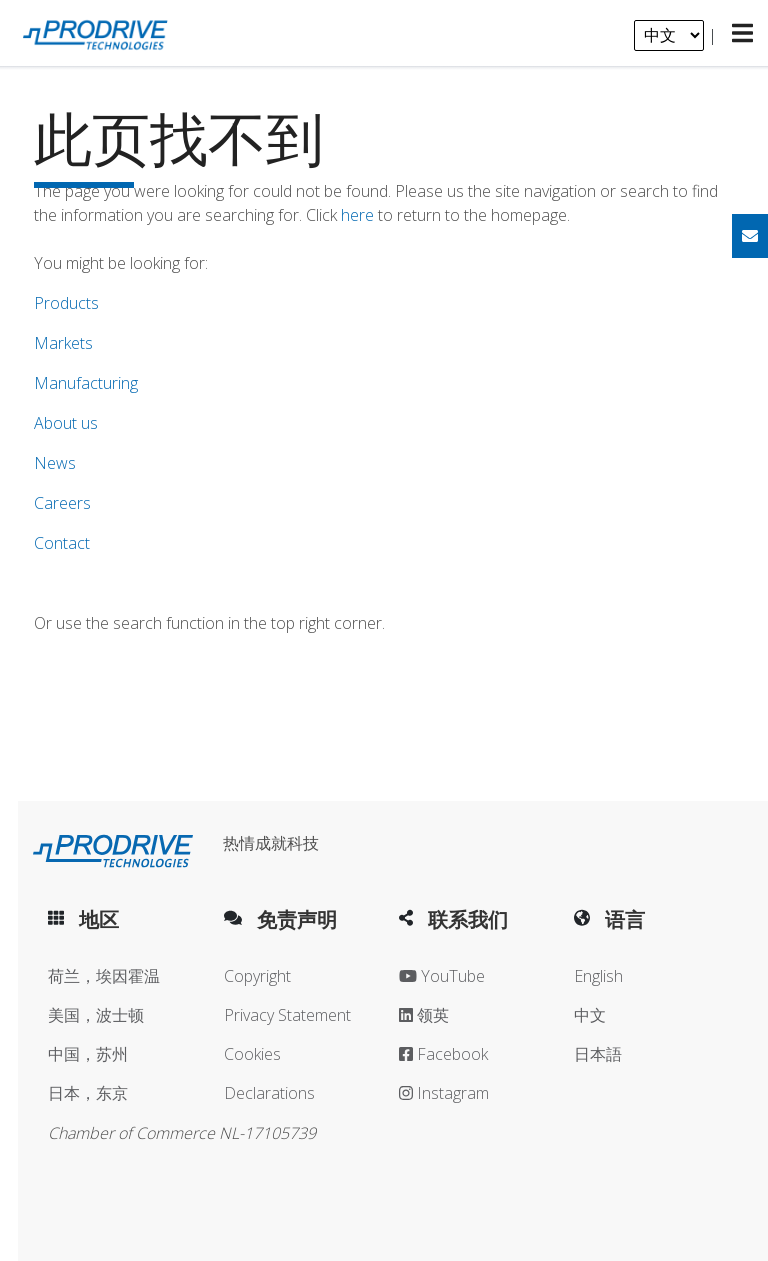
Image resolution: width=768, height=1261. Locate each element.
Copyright (257, 976)
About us (66, 423)
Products (66, 303)
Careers (62, 503)
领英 (424, 1015)
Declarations (269, 1093)
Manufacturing (86, 383)
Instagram (444, 1093)
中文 (590, 1015)
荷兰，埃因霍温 (104, 976)
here (357, 215)
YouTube (442, 976)
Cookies (252, 1054)
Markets (63, 343)
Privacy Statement (287, 1015)
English (598, 976)
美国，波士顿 (96, 1015)
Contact (62, 543)
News (55, 463)
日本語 (598, 1054)
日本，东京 (88, 1093)
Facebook (443, 1054)
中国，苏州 (88, 1054)
